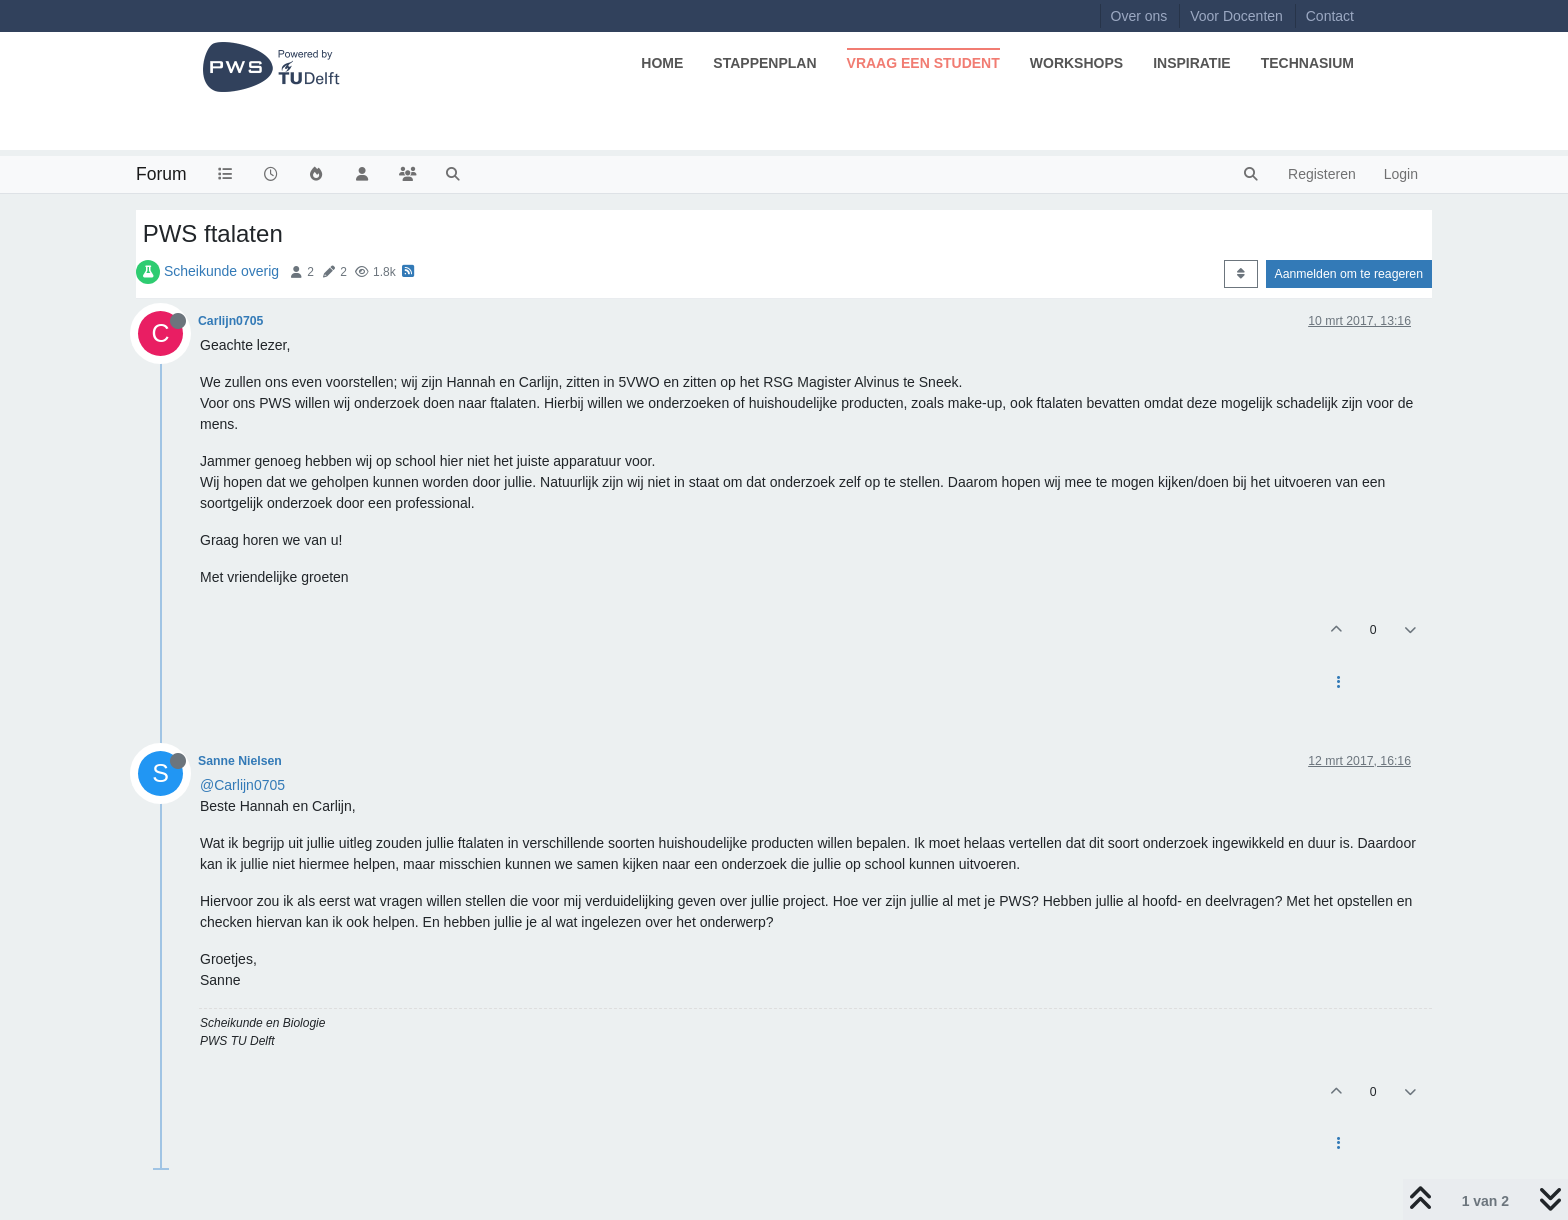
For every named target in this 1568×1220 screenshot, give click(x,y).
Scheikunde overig (221, 271)
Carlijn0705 (230, 321)
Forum (161, 174)
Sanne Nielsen (240, 761)
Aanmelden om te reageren (1349, 274)
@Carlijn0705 (242, 785)
